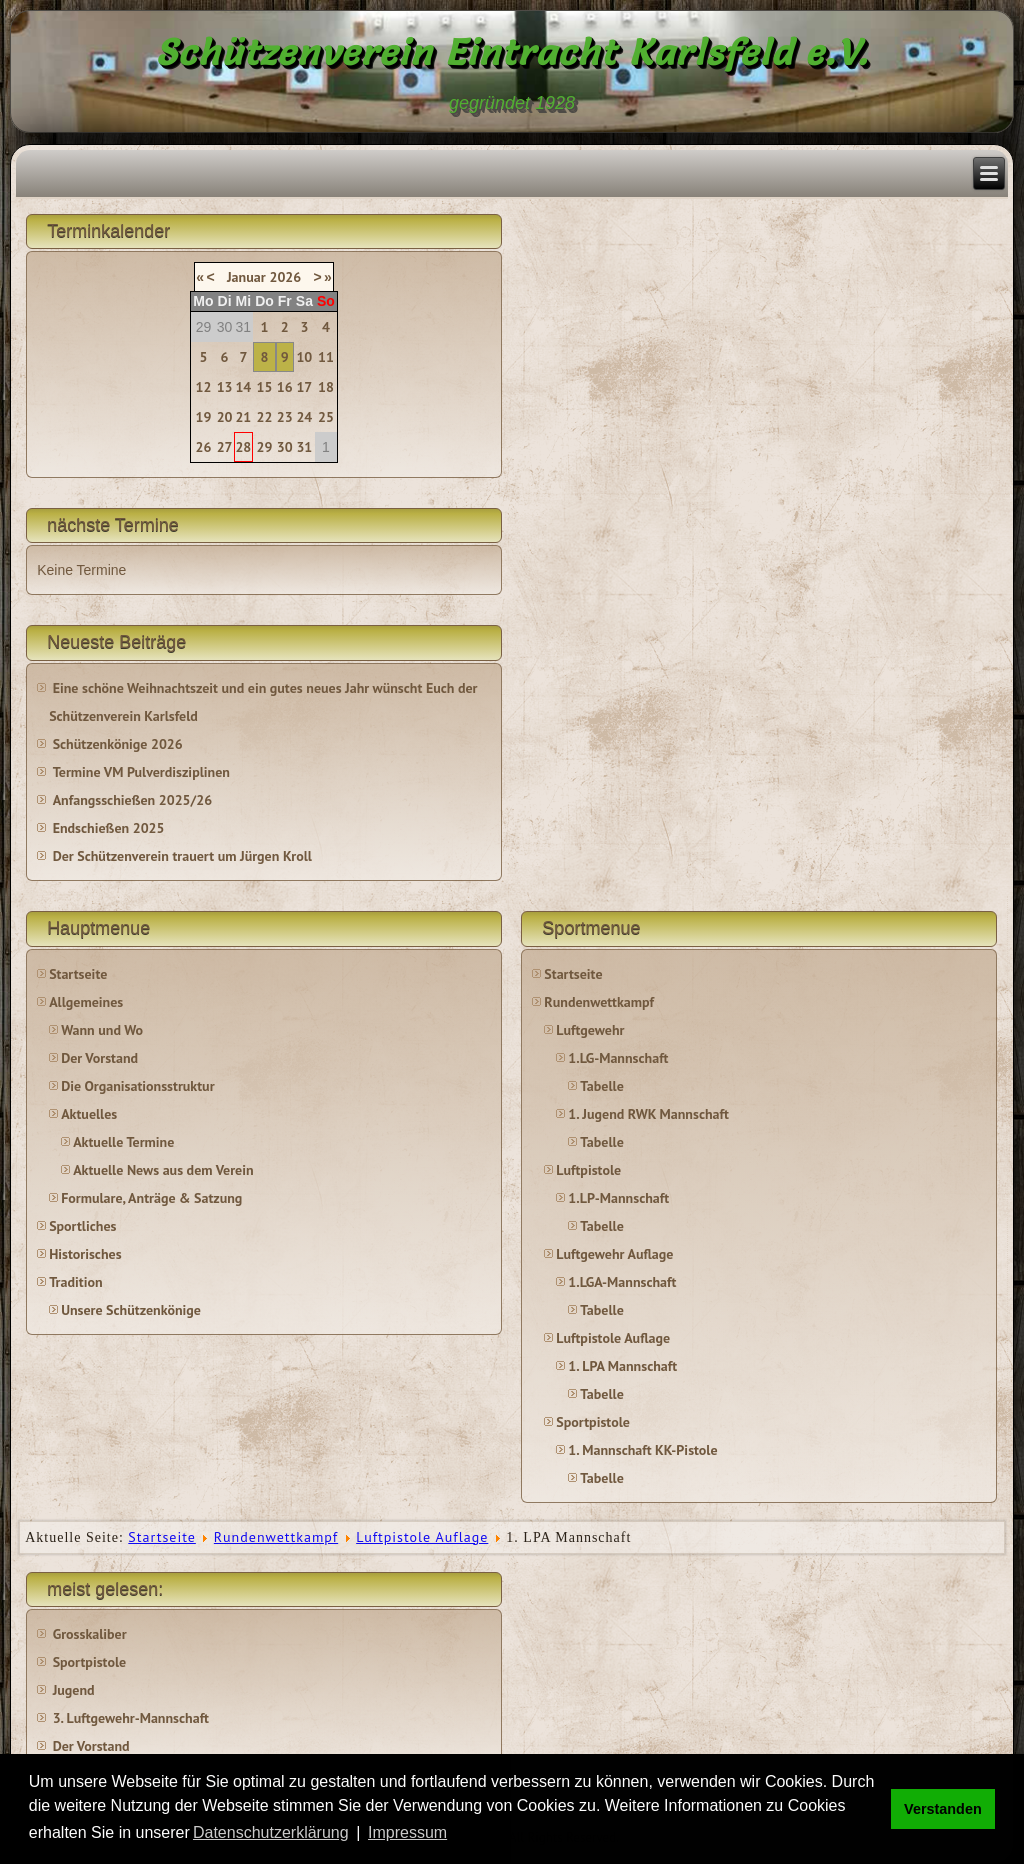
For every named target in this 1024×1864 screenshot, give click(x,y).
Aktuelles (89, 1114)
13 (225, 387)
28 (243, 447)
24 (304, 417)
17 (304, 387)
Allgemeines (86, 1002)
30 (285, 447)
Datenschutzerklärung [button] (271, 1832)
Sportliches (82, 1226)
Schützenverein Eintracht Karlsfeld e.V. (512, 52)
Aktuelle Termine (123, 1142)
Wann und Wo (102, 1030)
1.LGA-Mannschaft (622, 1282)
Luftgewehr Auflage (614, 1254)
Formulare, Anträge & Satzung (151, 1198)
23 (285, 417)
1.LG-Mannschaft (618, 1058)
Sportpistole (593, 1422)
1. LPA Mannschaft (622, 1366)
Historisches (85, 1254)
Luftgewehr (590, 1030)
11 (326, 357)
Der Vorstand (99, 1058)
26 (204, 447)
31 (304, 447)
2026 (285, 277)
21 (243, 417)
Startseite (78, 974)
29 (265, 447)
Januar (246, 277)
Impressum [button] (407, 1832)
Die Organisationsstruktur (137, 1086)
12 (204, 387)
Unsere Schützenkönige (131, 1310)
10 (304, 357)
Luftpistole (588, 1170)
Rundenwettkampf (599, 1002)
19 (204, 417)
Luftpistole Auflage (613, 1338)
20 (225, 417)
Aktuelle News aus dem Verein (163, 1170)
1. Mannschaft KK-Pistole (642, 1450)
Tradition (75, 1282)
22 (265, 417)
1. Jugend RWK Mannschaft (648, 1114)
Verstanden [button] (943, 1809)
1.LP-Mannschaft (618, 1198)
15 (265, 387)
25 (326, 417)
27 (225, 447)
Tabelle (601, 1086)
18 (326, 387)
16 (285, 387)
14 (243, 387)
